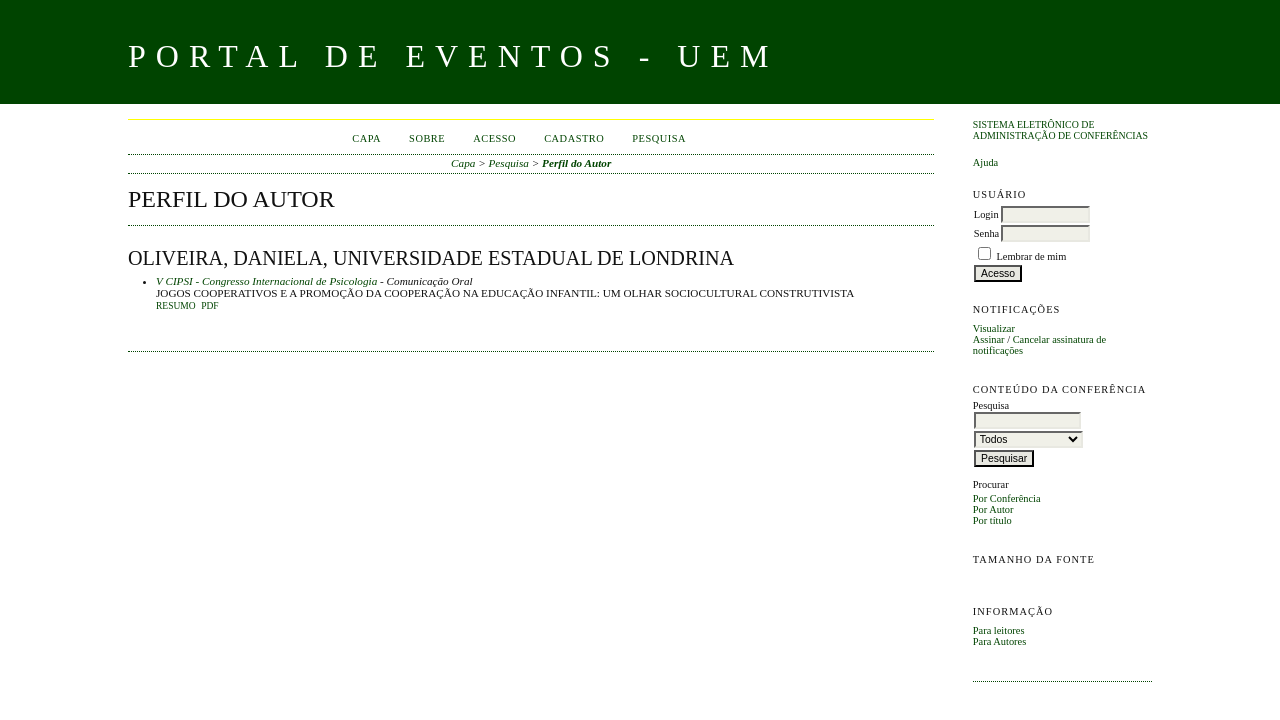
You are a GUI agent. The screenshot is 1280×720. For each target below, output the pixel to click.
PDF (209, 306)
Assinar (989, 339)
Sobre (427, 138)
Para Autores (999, 641)
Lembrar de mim (1031, 256)
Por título (992, 520)
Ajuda (985, 162)
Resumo (176, 306)
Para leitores (999, 630)
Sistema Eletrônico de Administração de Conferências (1060, 130)
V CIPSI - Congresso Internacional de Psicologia (266, 281)
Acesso (494, 138)
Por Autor (993, 509)
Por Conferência (1007, 498)
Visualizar (994, 328)
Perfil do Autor (576, 163)
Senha (986, 233)
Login (986, 214)
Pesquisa (659, 138)
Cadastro (574, 138)
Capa (366, 138)
